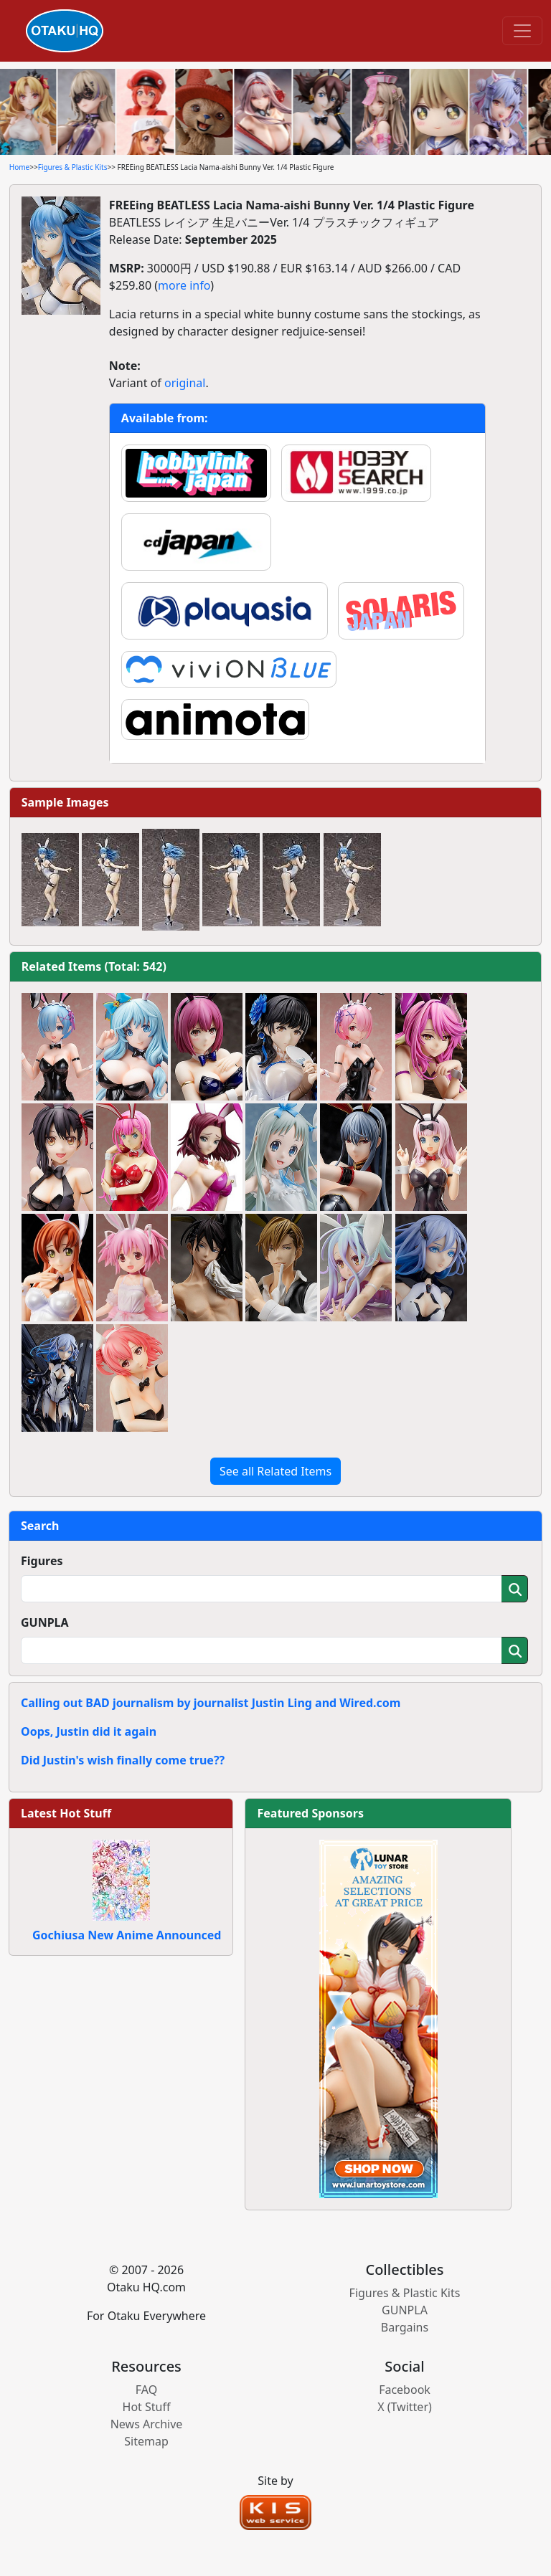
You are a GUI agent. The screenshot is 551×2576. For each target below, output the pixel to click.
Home (19, 167)
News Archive (146, 2424)
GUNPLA (45, 1622)
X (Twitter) (404, 2407)
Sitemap (146, 2441)
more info (184, 285)
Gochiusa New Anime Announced (126, 1935)
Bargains (404, 2327)
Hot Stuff (147, 2407)
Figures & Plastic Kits (73, 167)
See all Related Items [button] (275, 1471)
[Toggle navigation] (522, 30)
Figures (42, 1561)
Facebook (404, 2389)
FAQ (146, 2389)
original (184, 383)
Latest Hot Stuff (66, 1813)
